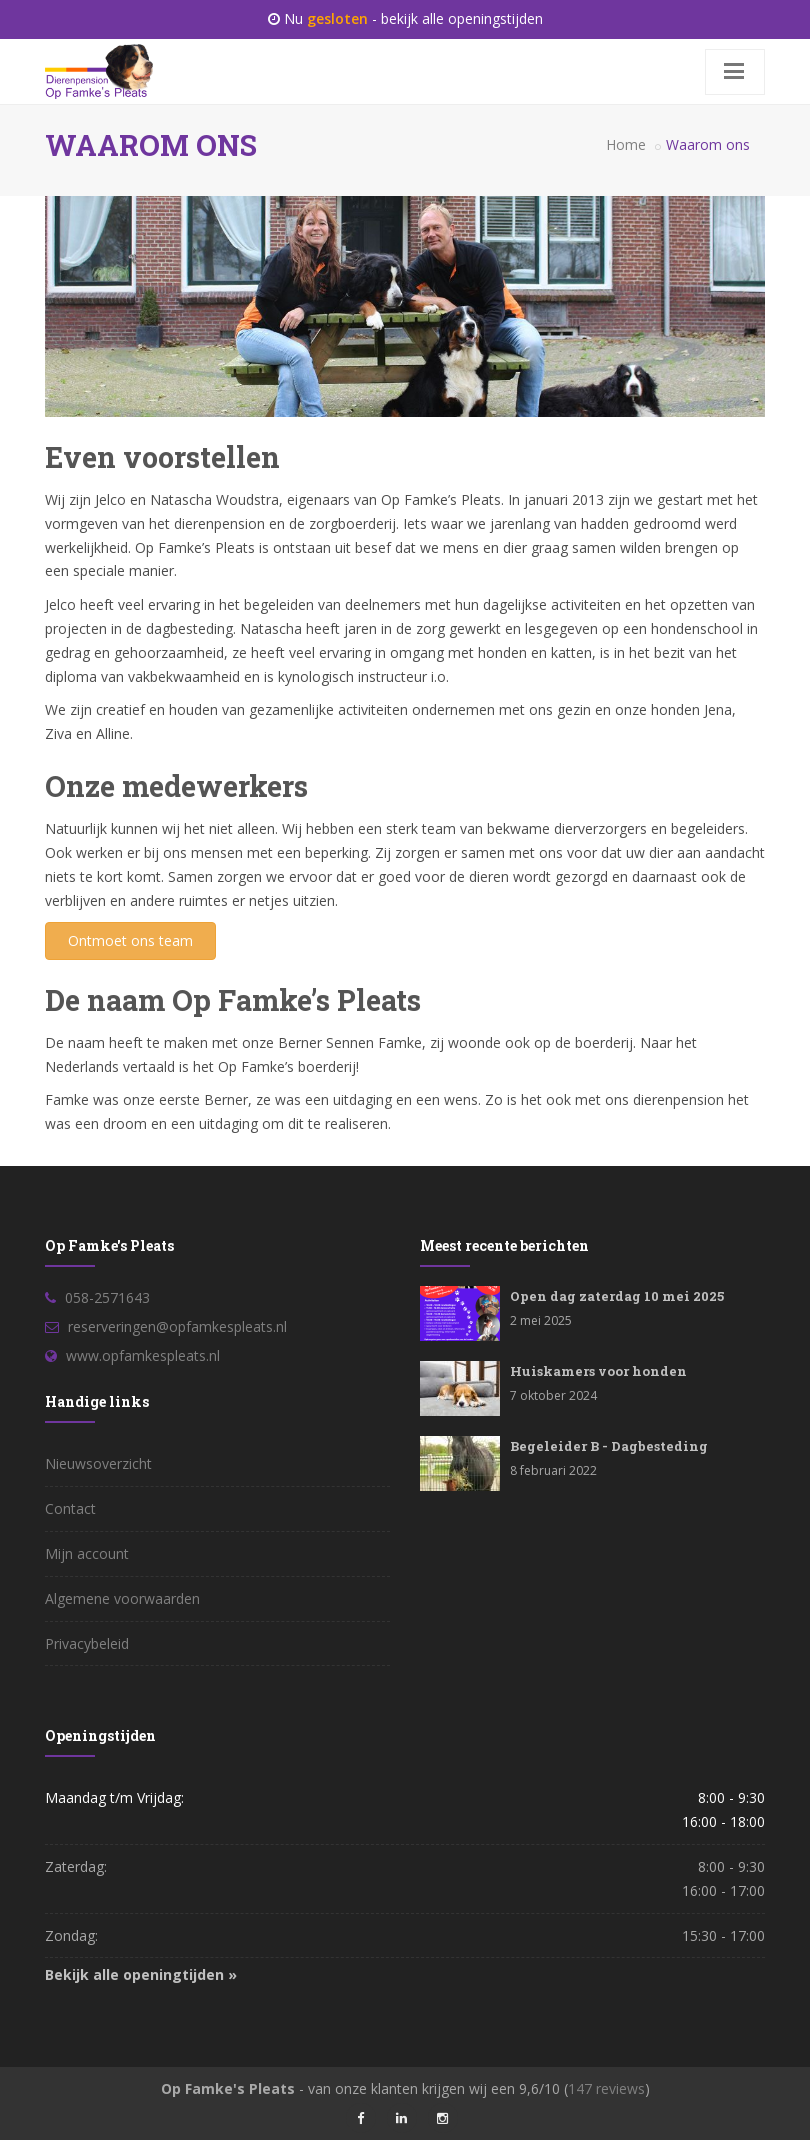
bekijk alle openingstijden (462, 18)
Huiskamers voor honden (598, 1371)
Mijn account (87, 1553)
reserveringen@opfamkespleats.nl (177, 1326)
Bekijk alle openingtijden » (141, 1974)
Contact (70, 1508)
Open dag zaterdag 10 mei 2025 (617, 1296)
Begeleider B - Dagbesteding (609, 1446)
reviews (606, 2088)
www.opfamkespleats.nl (143, 1355)
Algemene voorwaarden (122, 1598)
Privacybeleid (87, 1643)
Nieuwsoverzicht (98, 1463)
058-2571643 (107, 1297)
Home (626, 144)
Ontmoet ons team (130, 940)
